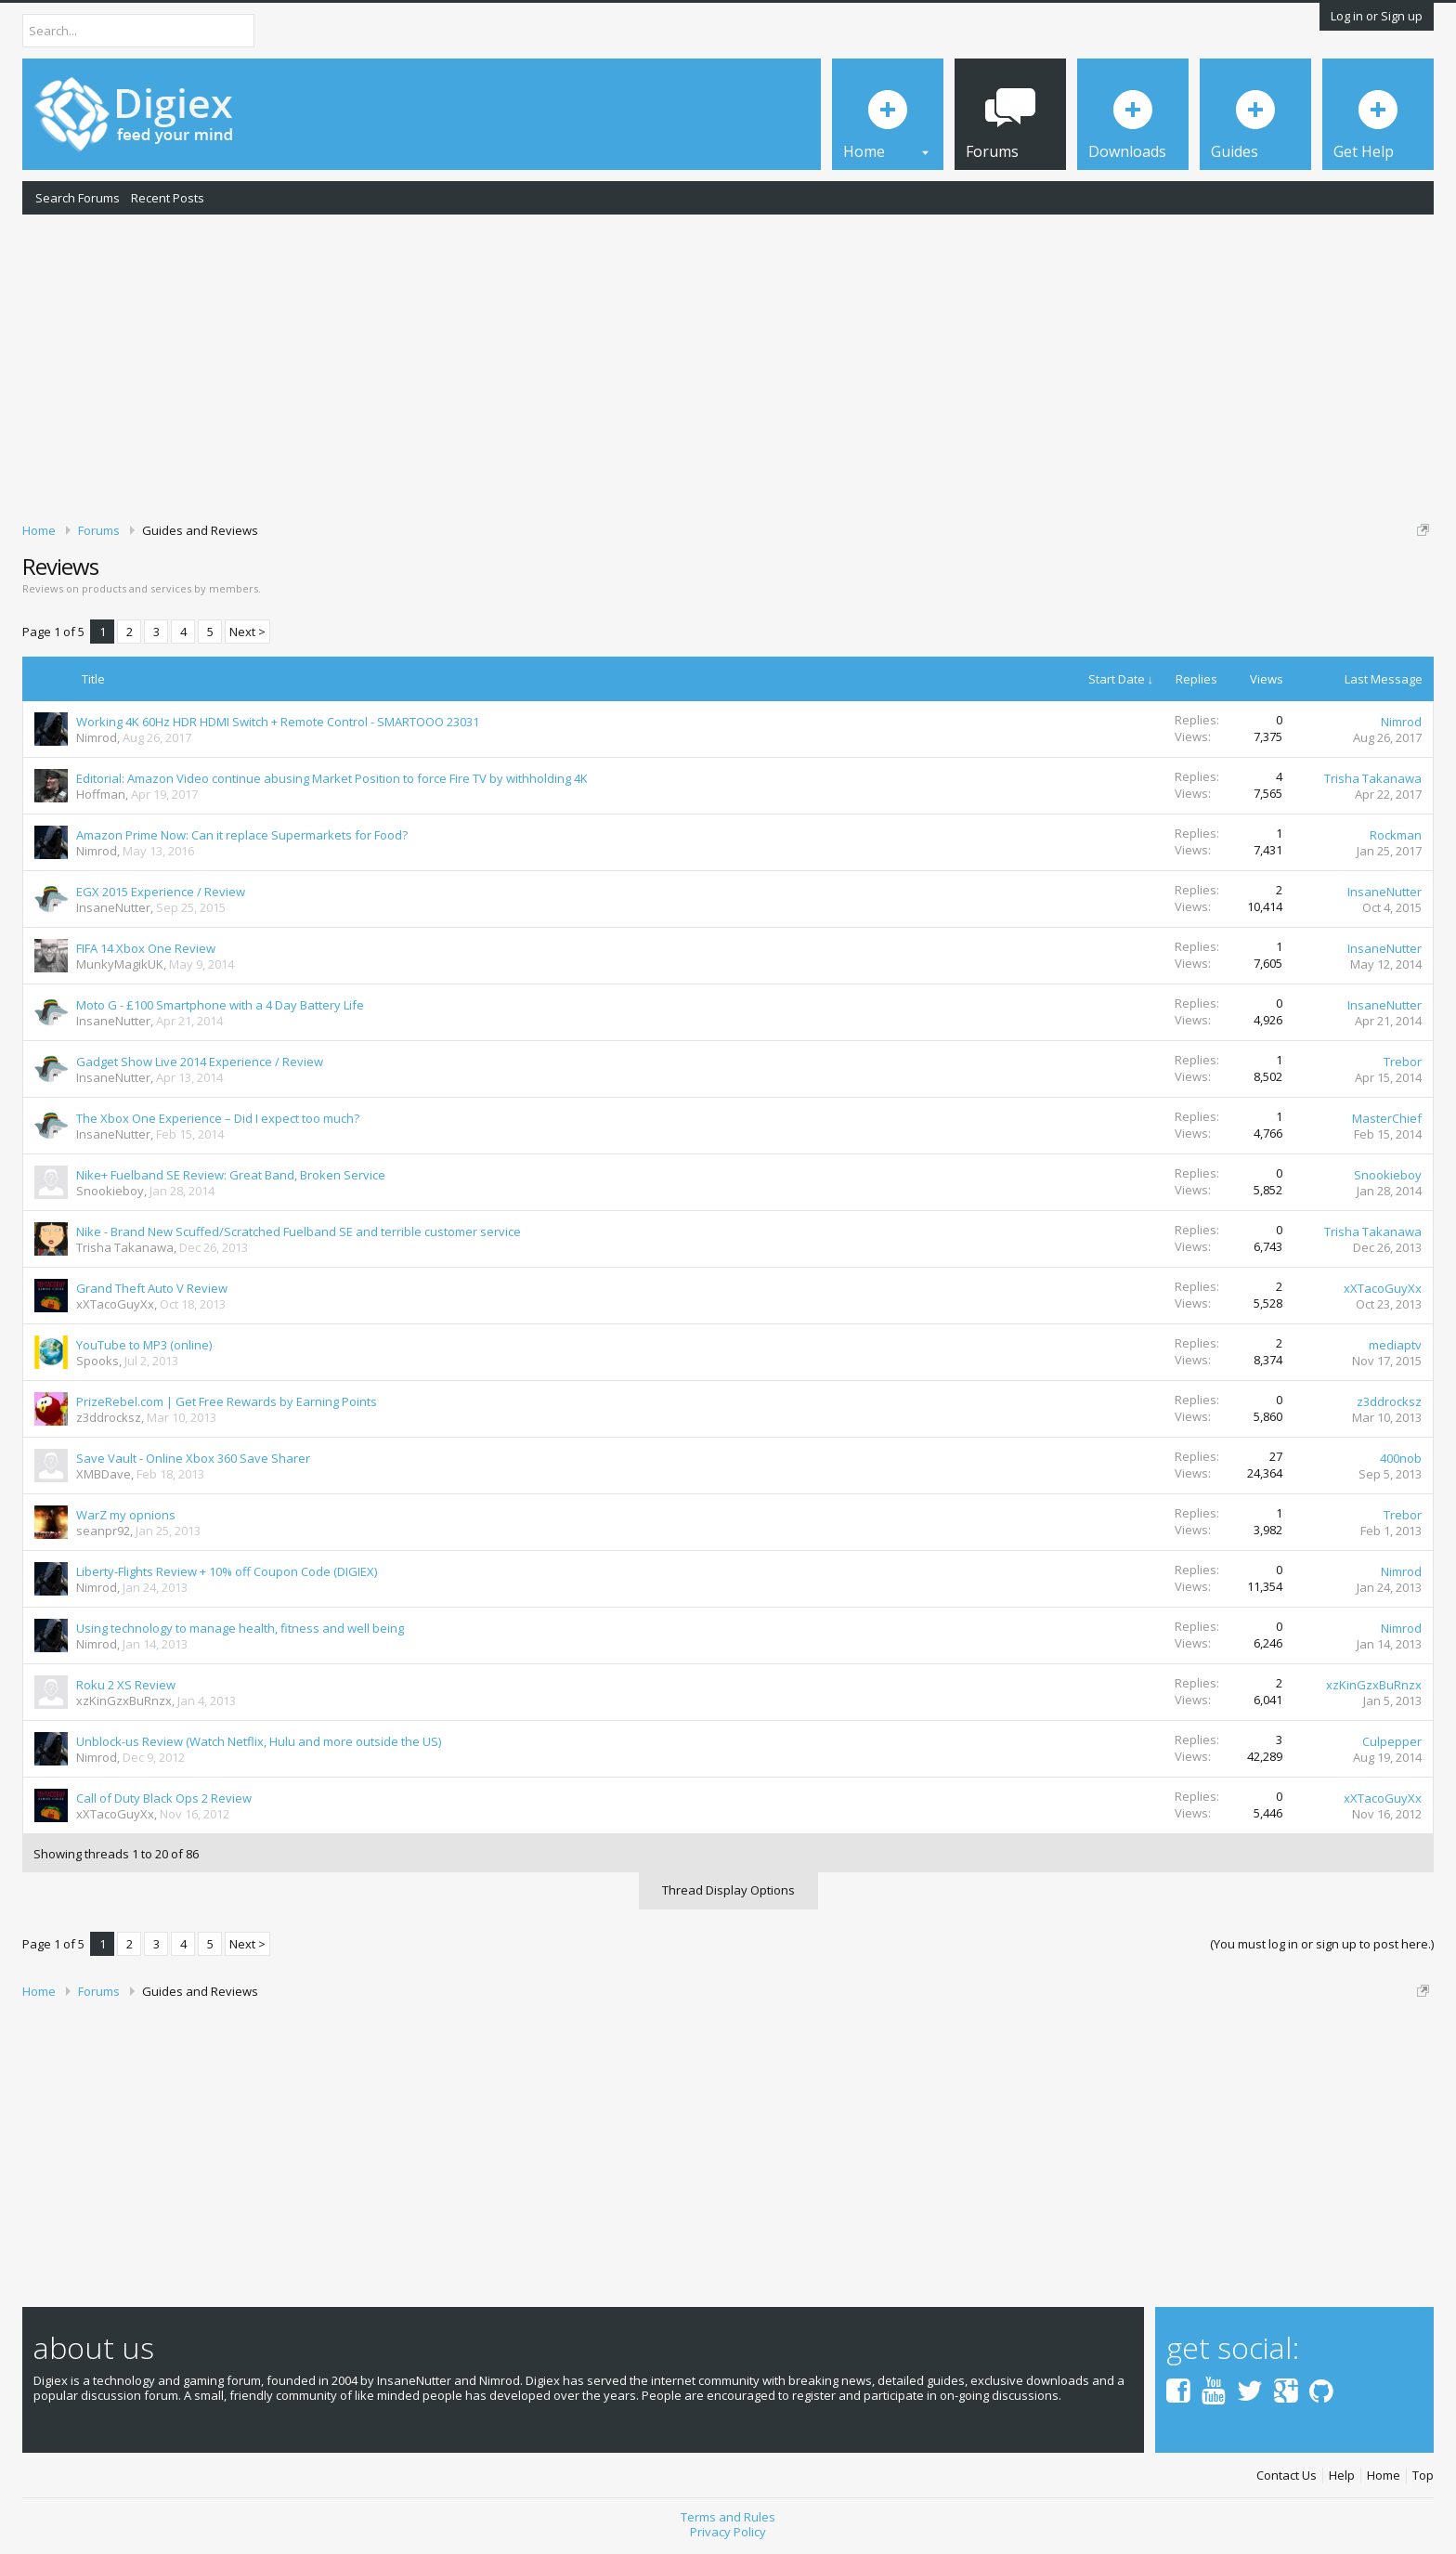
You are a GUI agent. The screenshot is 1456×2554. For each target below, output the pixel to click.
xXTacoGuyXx (115, 1304)
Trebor (1403, 1061)
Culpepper (1392, 1741)
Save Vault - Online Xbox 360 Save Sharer (193, 1458)
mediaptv (1395, 1344)
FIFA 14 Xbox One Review (145, 948)
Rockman (1396, 835)
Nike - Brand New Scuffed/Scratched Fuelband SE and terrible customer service (298, 1231)
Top (1423, 2475)
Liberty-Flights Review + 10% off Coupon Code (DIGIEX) (226, 1571)
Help (1342, 2475)
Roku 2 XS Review (126, 1684)
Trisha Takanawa (1373, 778)
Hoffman (100, 794)
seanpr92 (103, 1530)
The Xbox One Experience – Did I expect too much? (217, 1118)
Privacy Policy (728, 2531)
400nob (1401, 1458)
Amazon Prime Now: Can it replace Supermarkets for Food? (242, 835)
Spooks (97, 1360)
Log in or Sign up (1377, 15)
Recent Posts (167, 197)
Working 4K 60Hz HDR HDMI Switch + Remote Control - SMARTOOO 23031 (277, 721)
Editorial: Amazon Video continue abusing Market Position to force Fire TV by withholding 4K (332, 778)
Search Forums (77, 197)
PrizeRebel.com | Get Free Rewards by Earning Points (226, 1401)
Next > (247, 631)
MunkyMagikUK (119, 964)
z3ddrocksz (108, 1417)
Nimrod (96, 737)
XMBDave (103, 1474)
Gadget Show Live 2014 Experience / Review (199, 1061)
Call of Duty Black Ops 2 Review (164, 1798)
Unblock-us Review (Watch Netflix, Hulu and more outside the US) (258, 1741)
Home (1383, 2475)
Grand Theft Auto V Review (152, 1288)
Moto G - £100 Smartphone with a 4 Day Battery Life (220, 1005)
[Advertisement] (728, 365)
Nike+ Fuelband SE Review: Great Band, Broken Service (230, 1174)
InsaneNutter (113, 907)
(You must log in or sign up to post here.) (1322, 1943)
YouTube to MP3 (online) (144, 1344)
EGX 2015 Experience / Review (160, 891)
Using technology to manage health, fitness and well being (240, 1628)
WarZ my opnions (126, 1514)
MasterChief (1387, 1118)
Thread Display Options (728, 1890)
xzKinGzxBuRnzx (124, 1700)
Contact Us (1286, 2475)
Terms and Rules (728, 2516)
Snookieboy (110, 1190)
